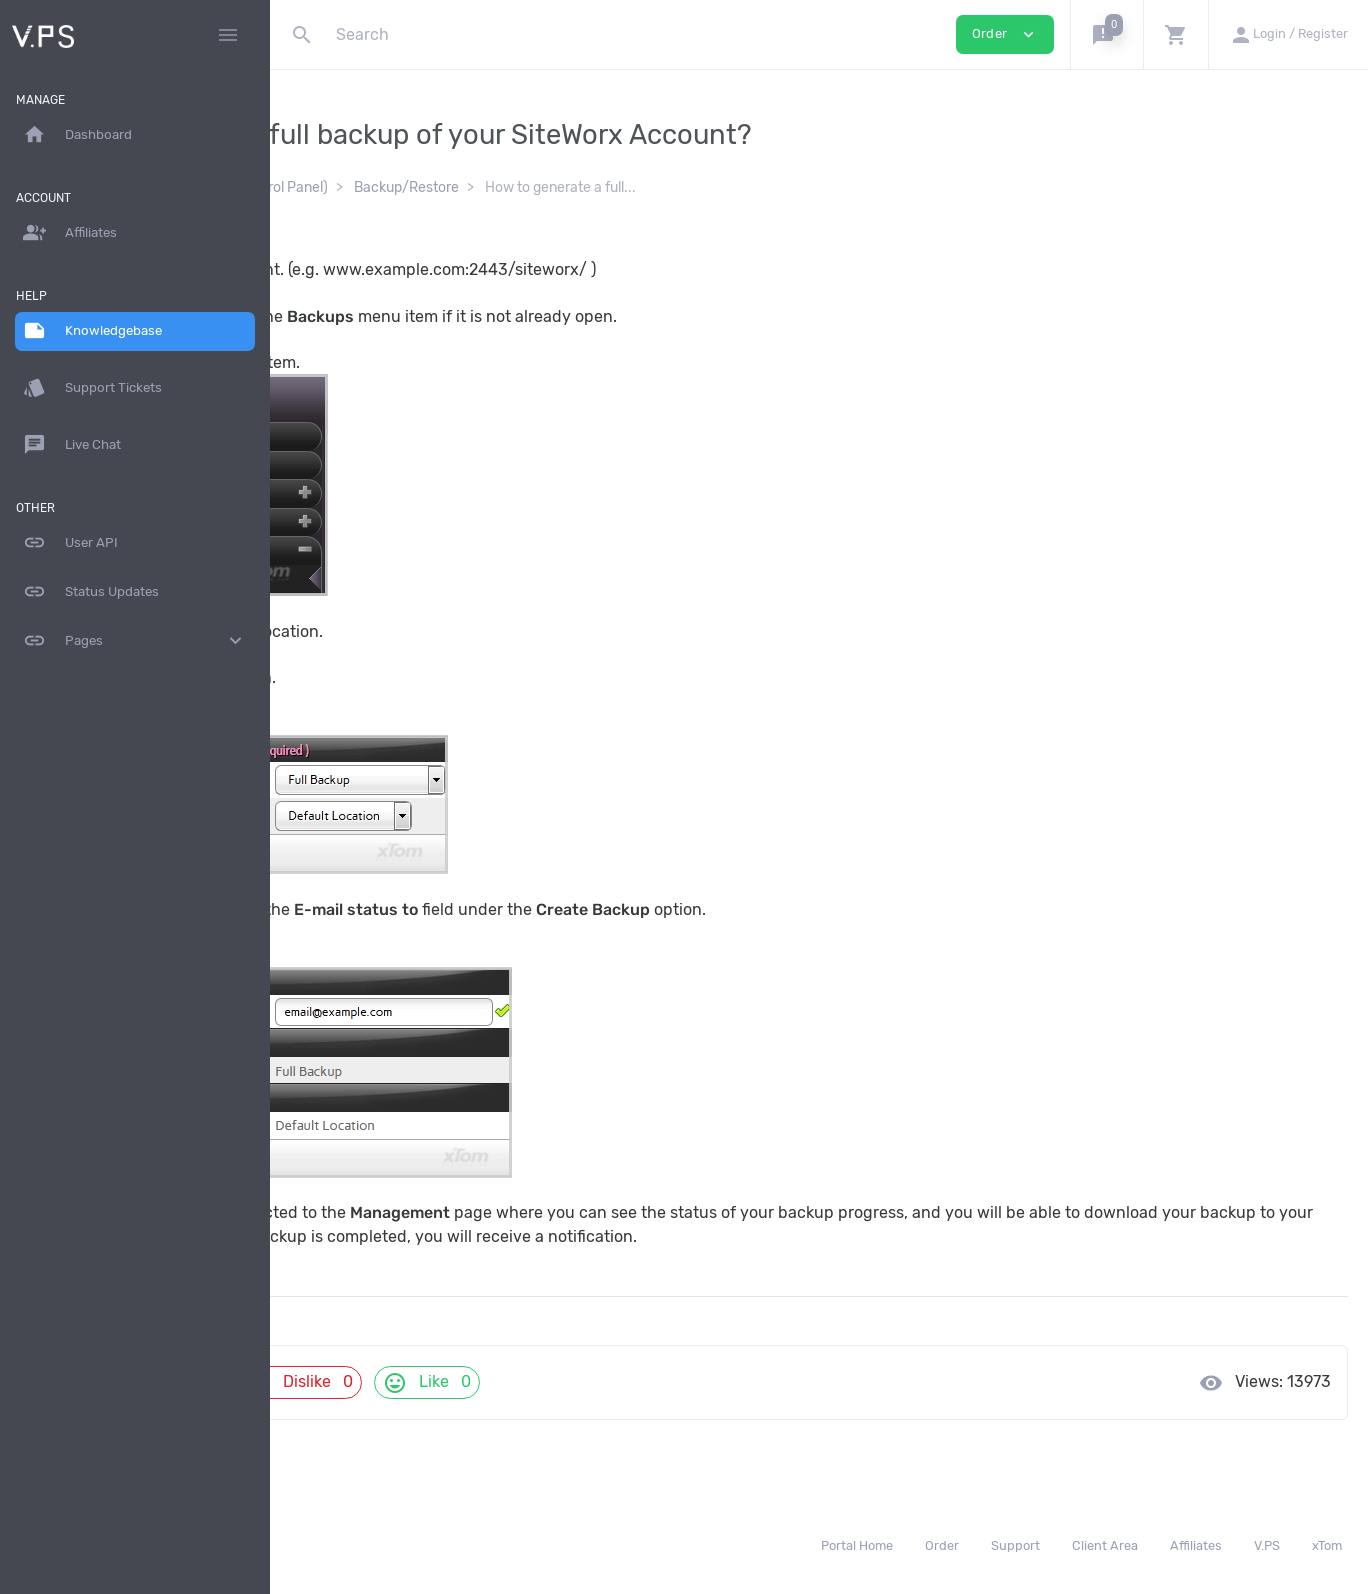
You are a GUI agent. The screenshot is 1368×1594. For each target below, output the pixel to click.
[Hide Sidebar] (228, 35)
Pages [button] (135, 641)
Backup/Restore (666, 187)
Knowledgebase (356, 187)
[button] (1106, 34)
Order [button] (1005, 34)
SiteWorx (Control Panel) (510, 187)
